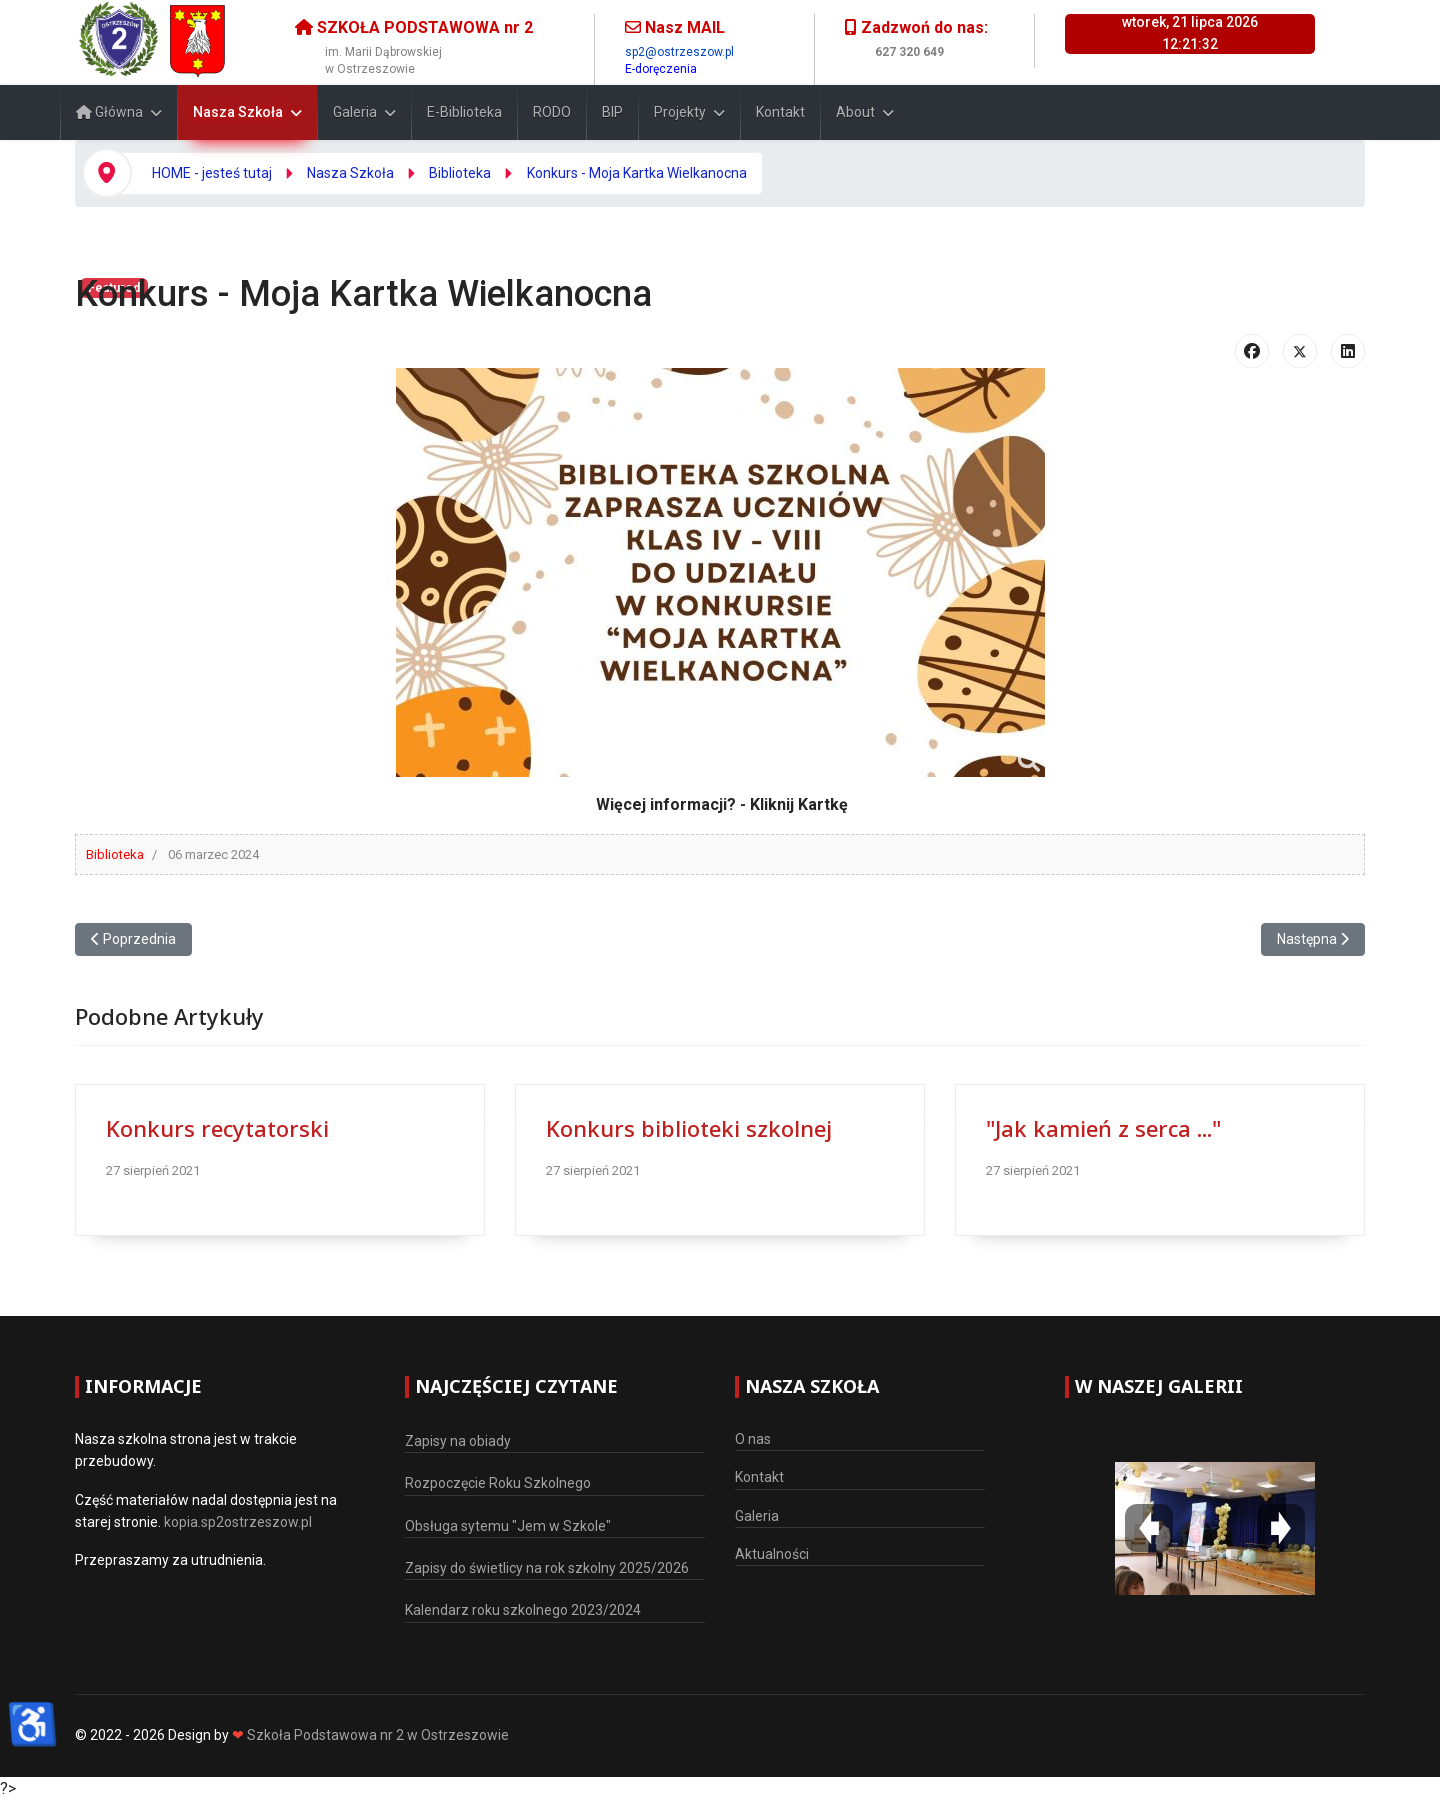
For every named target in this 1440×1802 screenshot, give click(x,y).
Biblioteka (115, 854)
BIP (612, 112)
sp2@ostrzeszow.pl (679, 52)
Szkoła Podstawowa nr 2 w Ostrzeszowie (378, 1735)
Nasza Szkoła (238, 112)
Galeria (355, 112)
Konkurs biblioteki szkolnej (689, 1128)
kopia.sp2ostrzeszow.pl (238, 1522)
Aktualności (772, 1554)
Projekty (680, 112)
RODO (552, 112)
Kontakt (780, 112)
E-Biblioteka (464, 112)
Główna (109, 112)
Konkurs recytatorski (217, 1128)
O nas (753, 1439)
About (855, 112)
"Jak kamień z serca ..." (1103, 1128)
